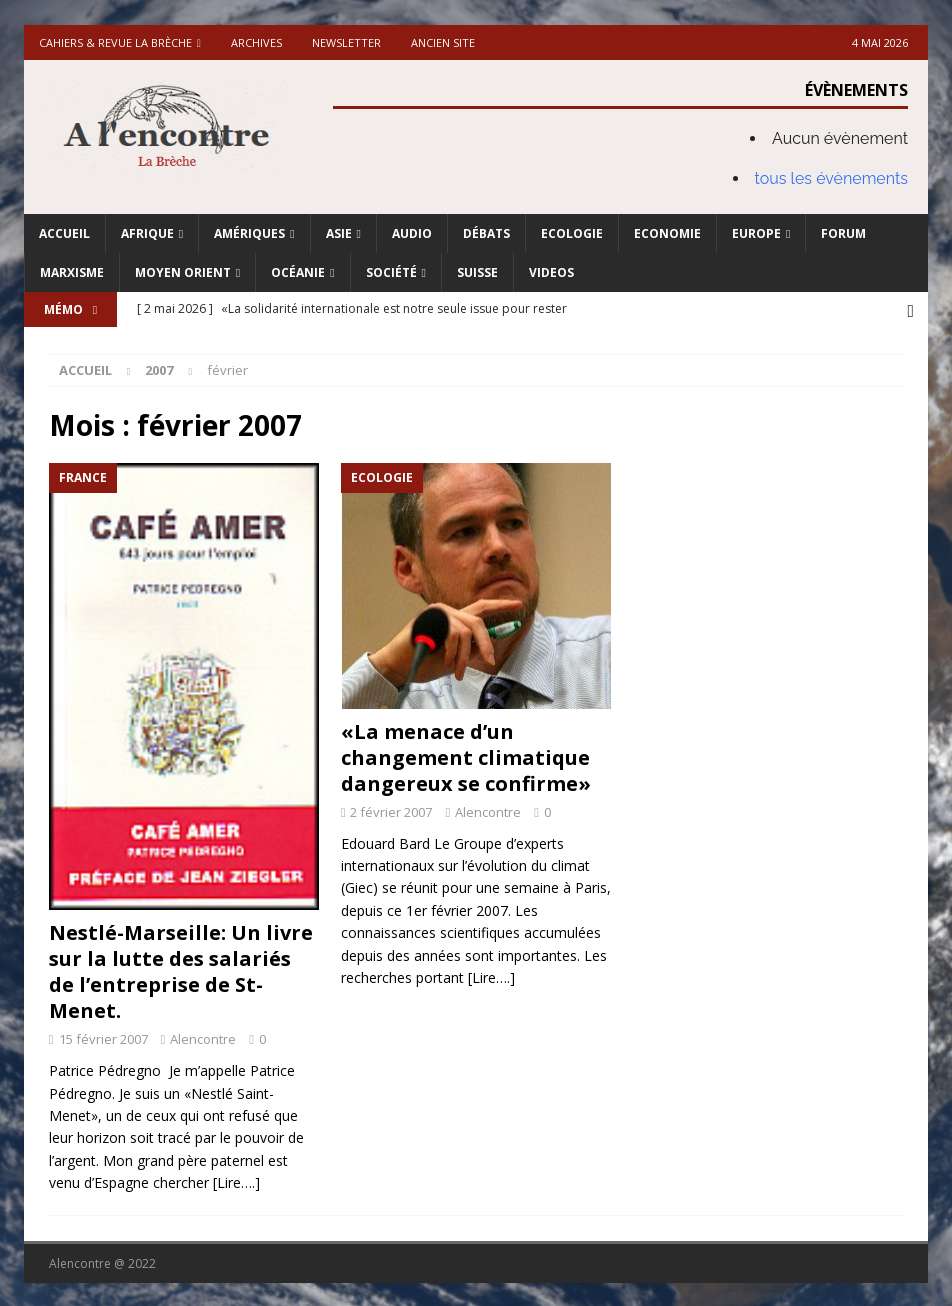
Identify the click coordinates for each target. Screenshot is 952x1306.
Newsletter (346, 42)
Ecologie (572, 233)
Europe (756, 233)
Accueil (64, 233)
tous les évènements (832, 178)
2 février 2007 (391, 810)
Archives (256, 42)
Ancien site (443, 42)
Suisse (477, 272)
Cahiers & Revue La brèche (115, 42)
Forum (843, 233)
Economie (667, 233)
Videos (551, 272)
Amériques (249, 233)
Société (391, 272)
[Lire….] (236, 1180)
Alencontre (203, 1037)
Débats (486, 233)
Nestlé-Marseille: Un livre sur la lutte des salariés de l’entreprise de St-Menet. (181, 969)
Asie (339, 233)
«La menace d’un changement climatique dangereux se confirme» (466, 755)
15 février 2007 (103, 1037)
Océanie (298, 272)
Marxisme (72, 272)
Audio (412, 233)
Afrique (147, 233)
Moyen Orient (183, 272)
